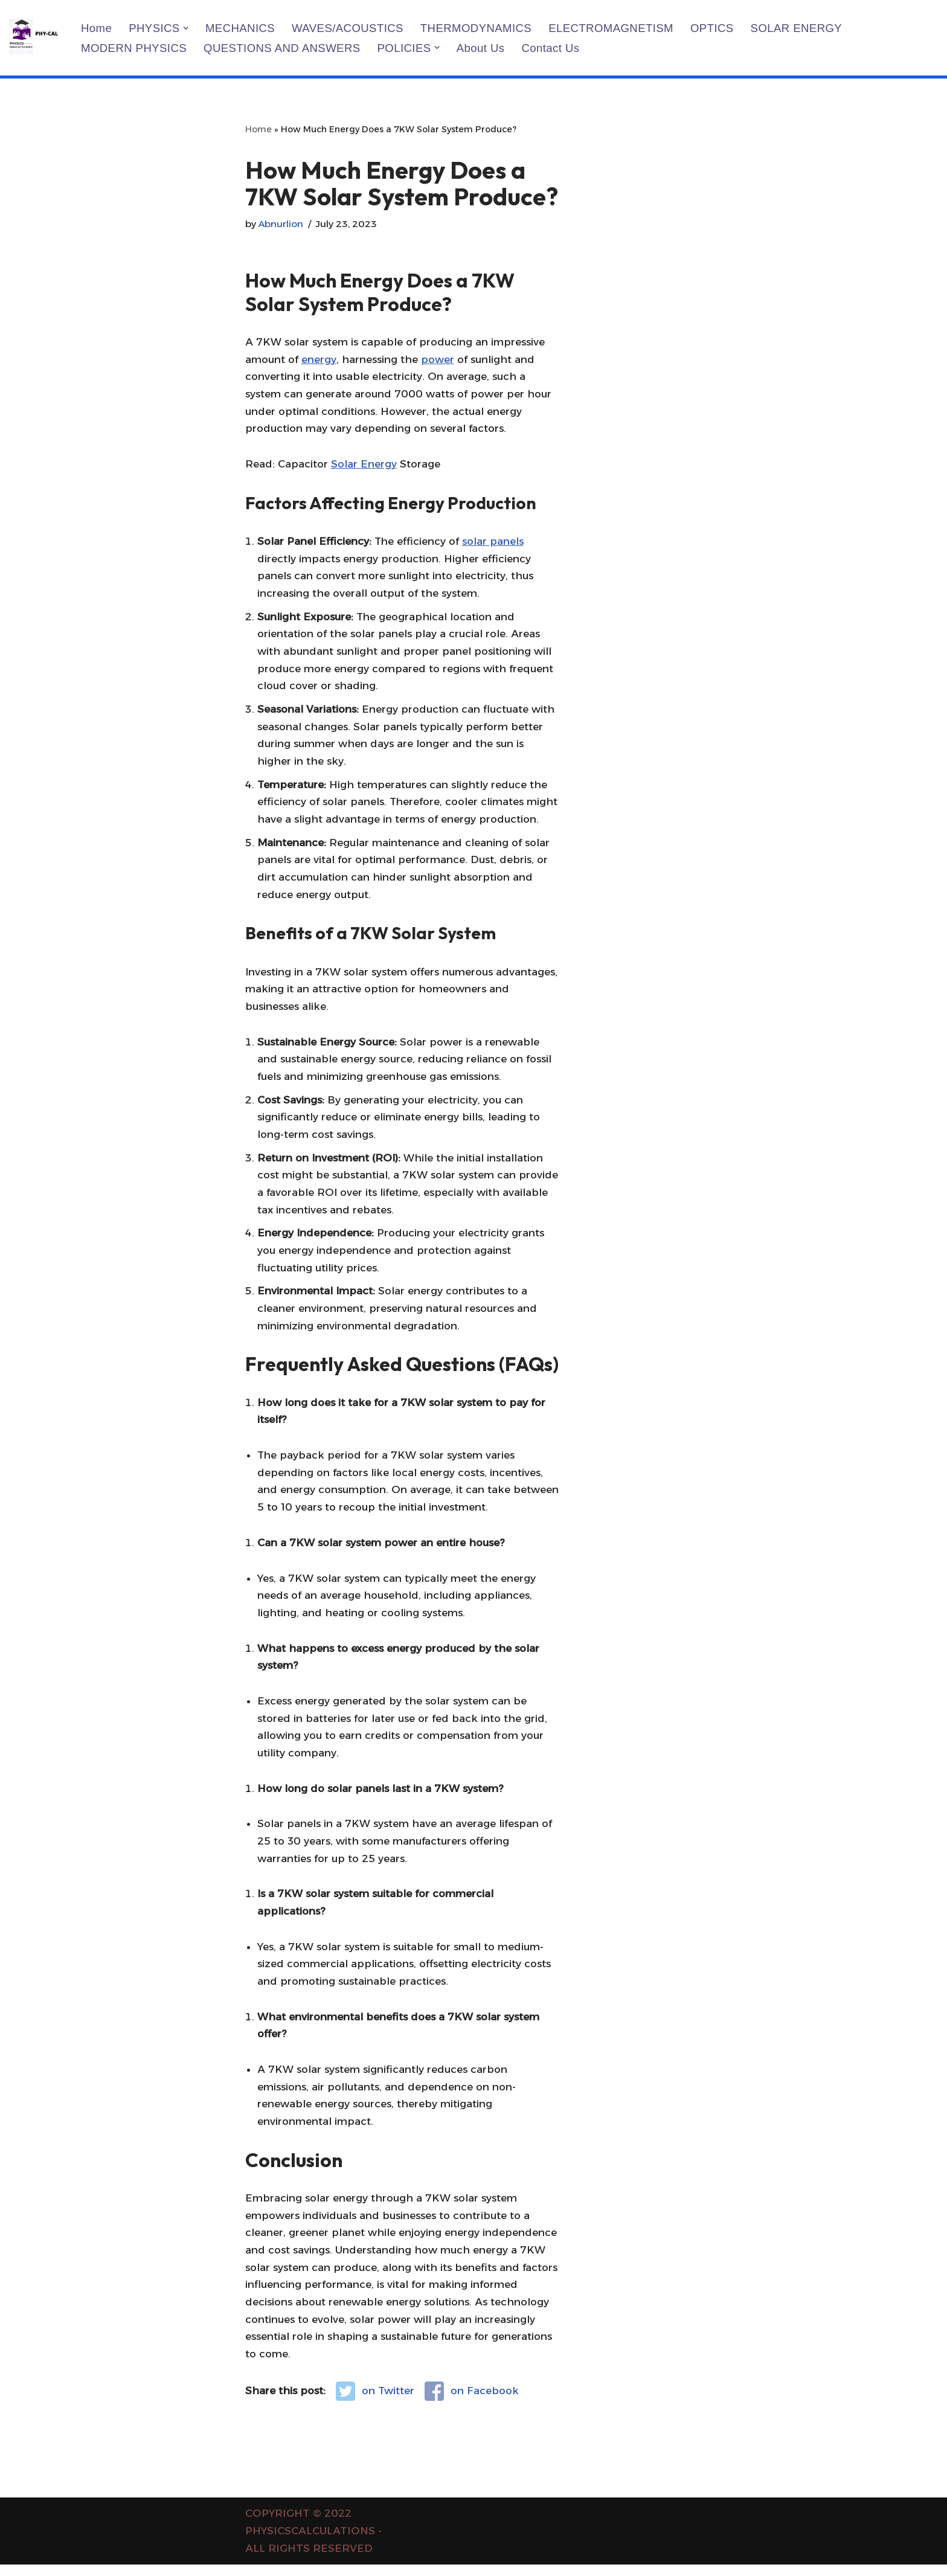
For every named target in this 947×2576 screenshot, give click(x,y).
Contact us (552, 48)
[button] (185, 27)
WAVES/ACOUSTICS (348, 28)
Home (96, 28)
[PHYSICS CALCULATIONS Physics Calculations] (34, 37)
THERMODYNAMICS (477, 28)
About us (482, 48)
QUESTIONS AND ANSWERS (283, 48)
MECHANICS (241, 28)
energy (319, 359)
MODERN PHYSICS (134, 48)
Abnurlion (281, 224)
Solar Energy (364, 465)
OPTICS (714, 28)
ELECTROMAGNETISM (613, 28)
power (438, 359)
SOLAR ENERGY (799, 28)
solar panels (493, 542)
